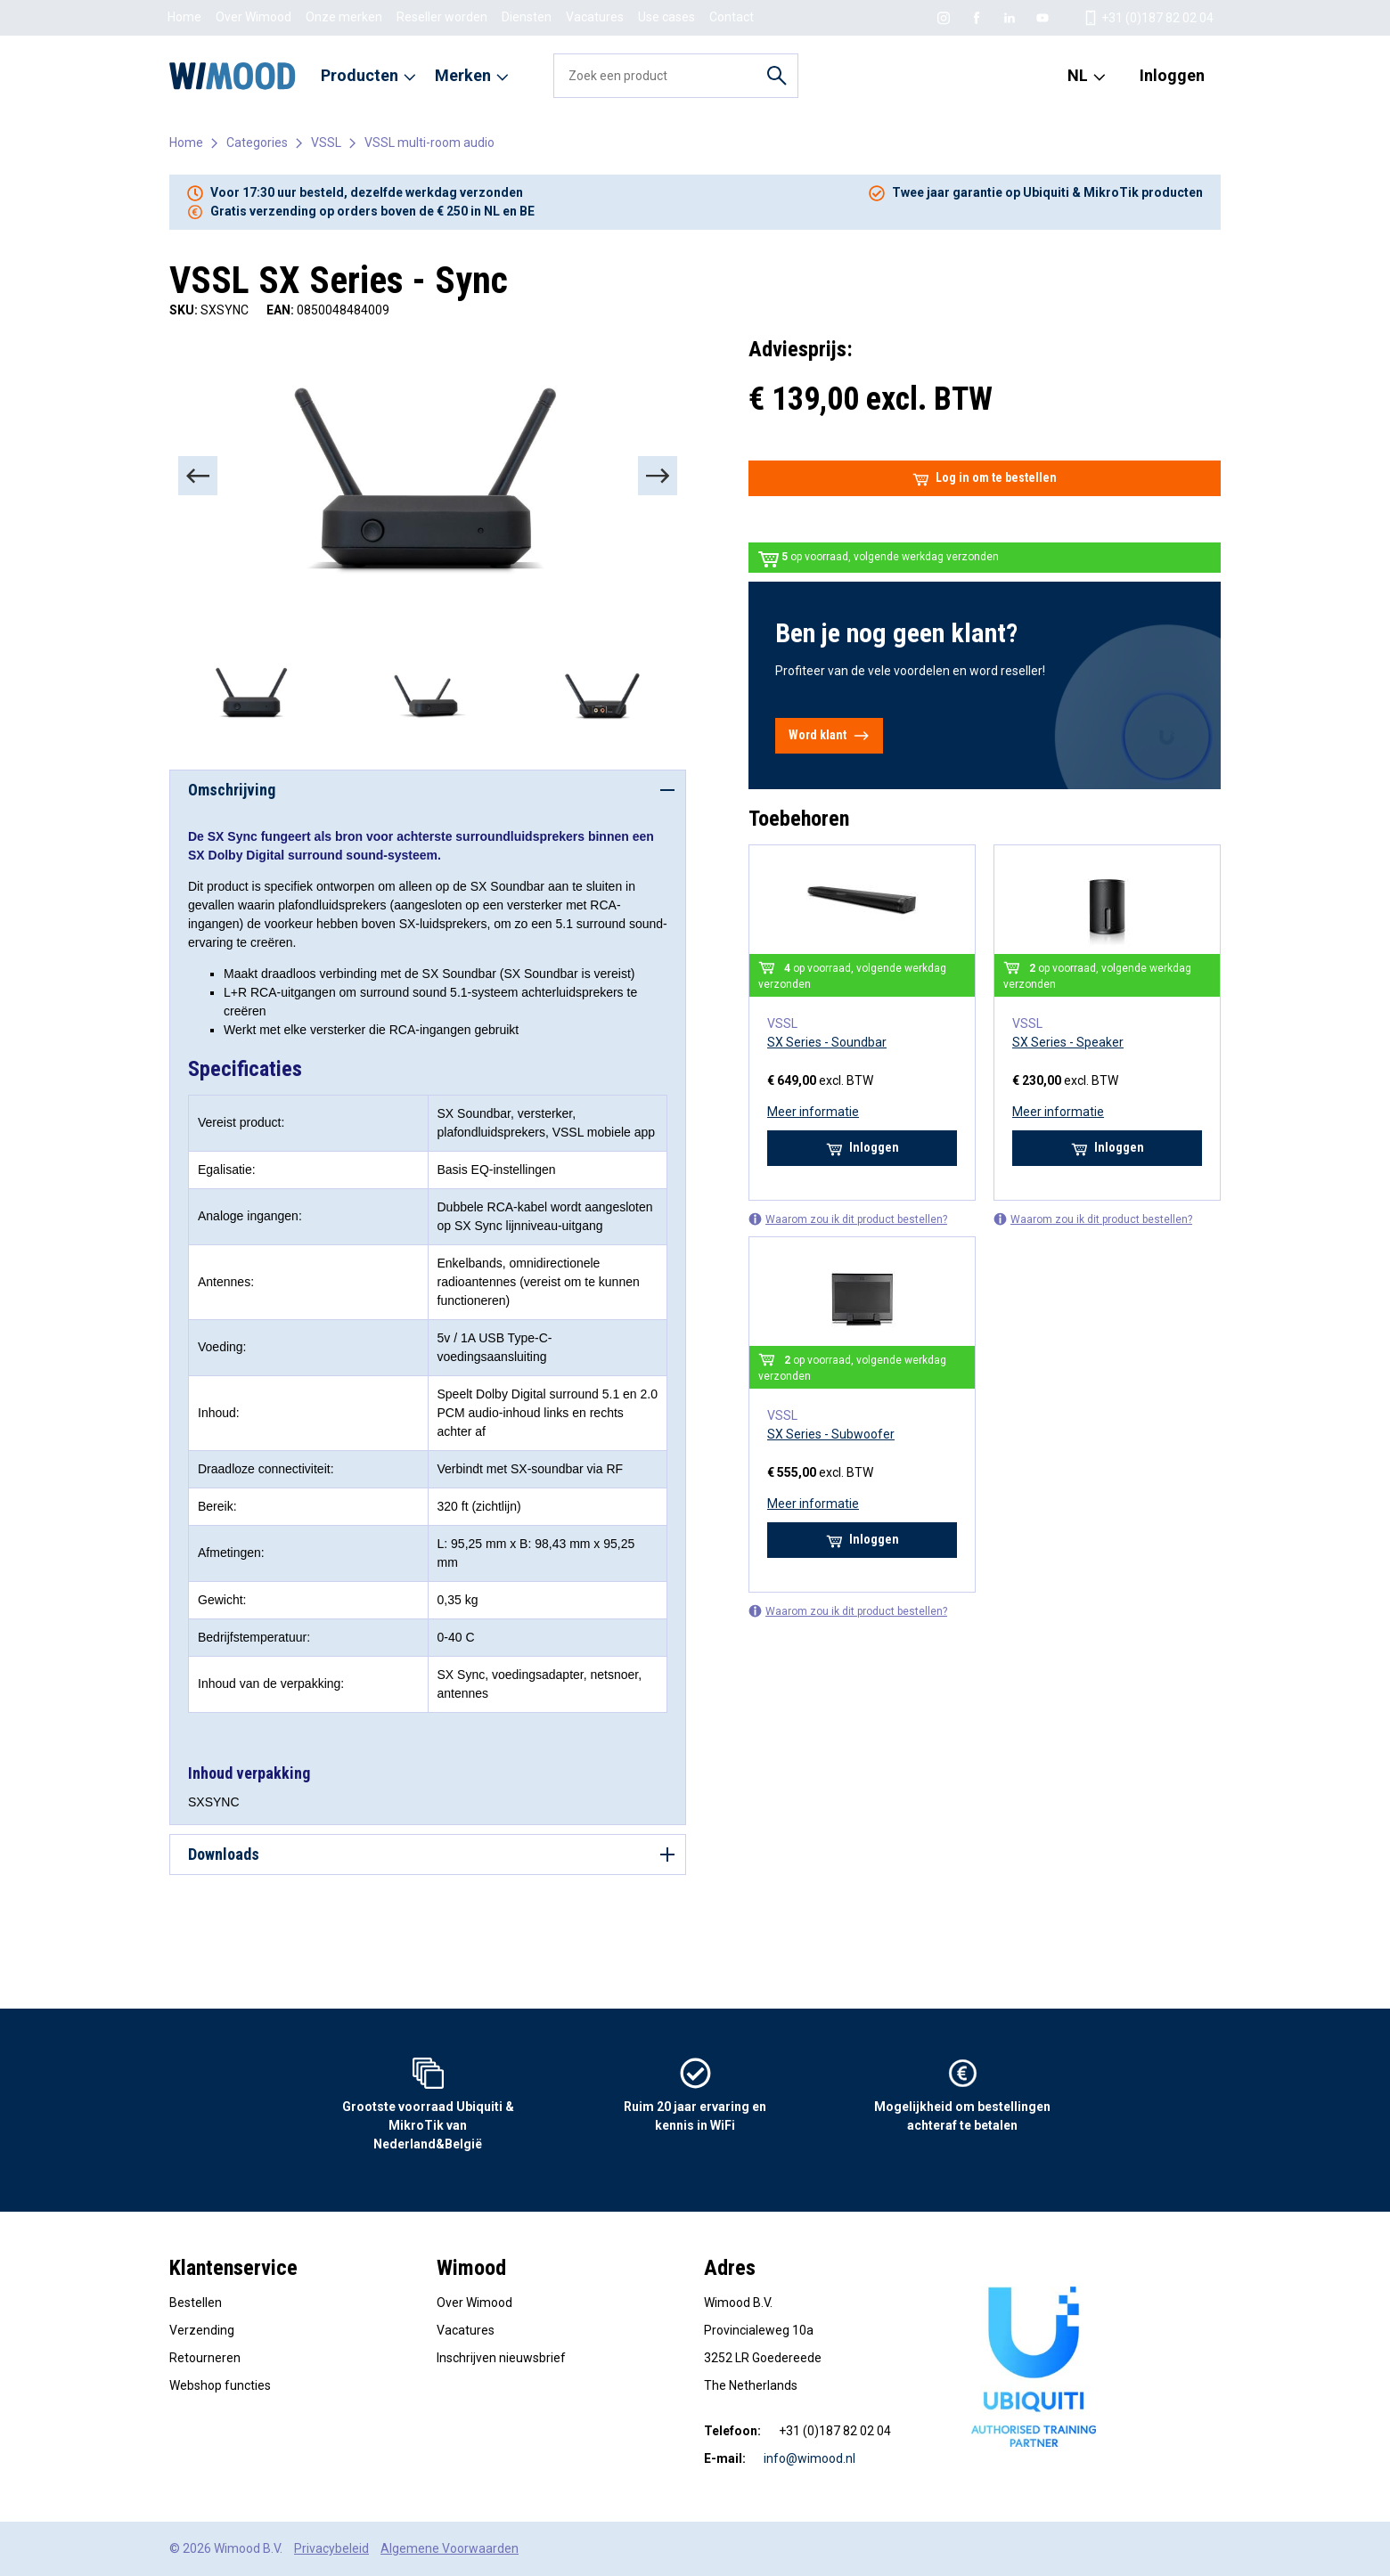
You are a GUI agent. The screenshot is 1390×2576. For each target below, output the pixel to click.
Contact (731, 17)
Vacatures (595, 17)
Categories (257, 142)
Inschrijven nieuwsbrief (501, 2358)
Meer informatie (813, 1112)
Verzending (201, 2330)
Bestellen (195, 2302)
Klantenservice (233, 2267)
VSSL (326, 142)
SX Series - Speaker (1068, 1042)
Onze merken (344, 17)
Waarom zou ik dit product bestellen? (847, 1219)
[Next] (657, 475)
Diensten (527, 17)
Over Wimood (253, 17)
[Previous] (197, 475)
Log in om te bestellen (984, 478)
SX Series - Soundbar (827, 1042)
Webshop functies (220, 2385)
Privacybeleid (331, 2548)
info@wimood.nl (809, 2458)
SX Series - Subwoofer (831, 1434)
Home (184, 17)
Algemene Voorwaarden (449, 2548)
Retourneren (205, 2358)
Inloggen (1172, 75)
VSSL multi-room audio (429, 142)
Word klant (829, 736)
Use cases (666, 17)
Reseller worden (442, 17)
